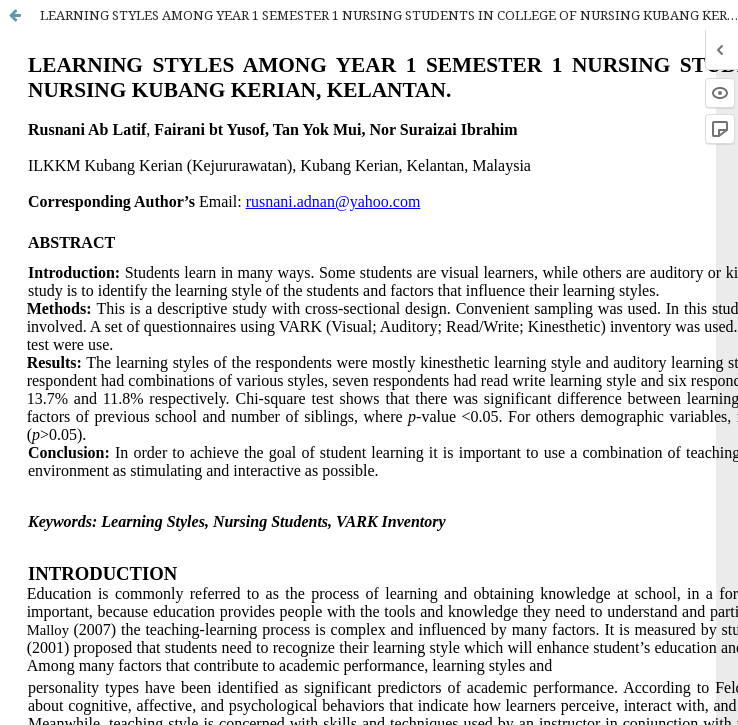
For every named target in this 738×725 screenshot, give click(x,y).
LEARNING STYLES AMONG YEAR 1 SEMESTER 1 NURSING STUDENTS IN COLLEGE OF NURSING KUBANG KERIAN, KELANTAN (389, 15)
